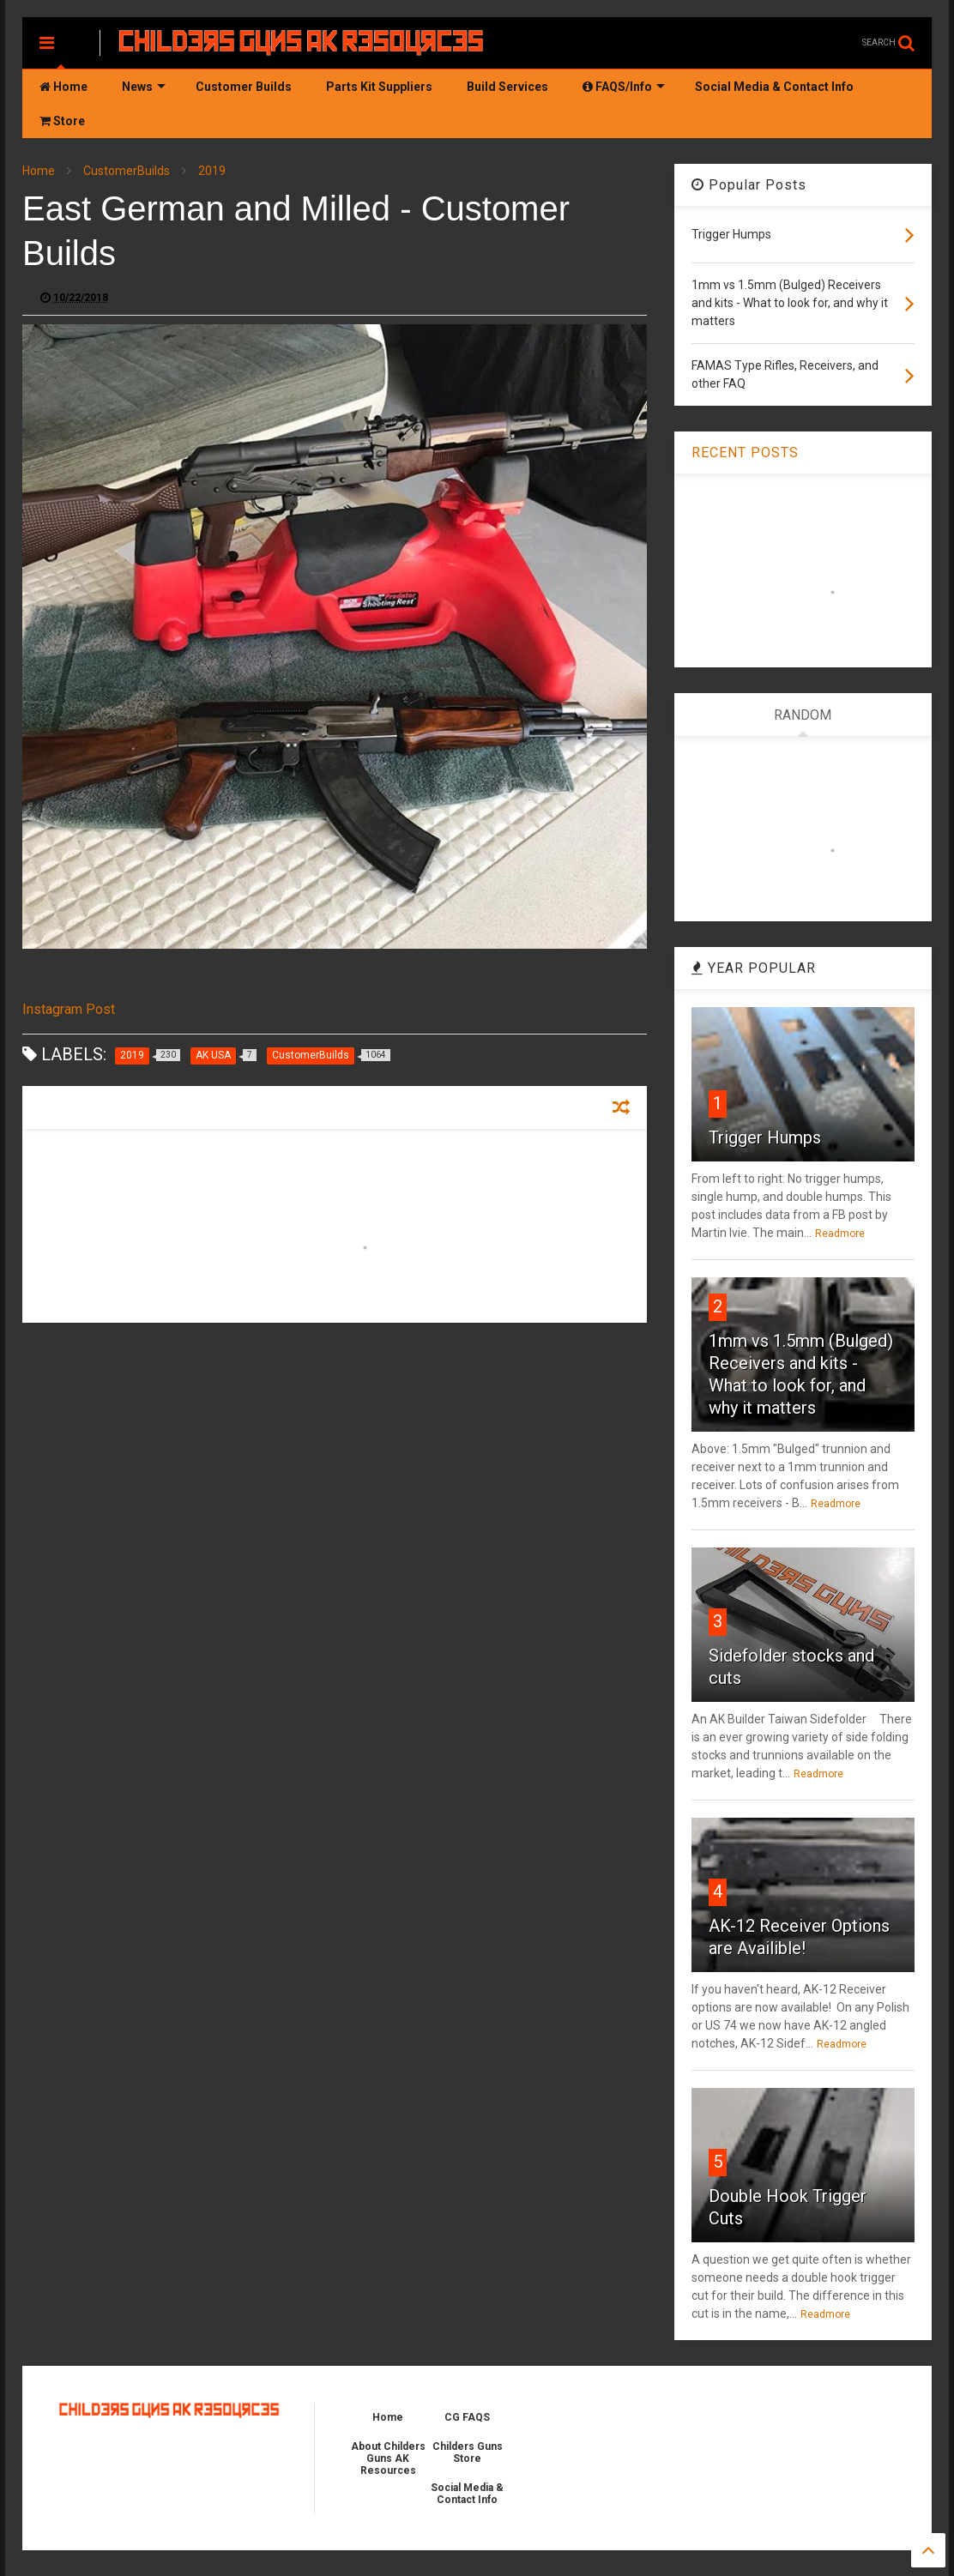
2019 (212, 171)
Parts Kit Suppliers (379, 87)
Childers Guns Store (467, 2452)
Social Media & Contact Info (774, 87)
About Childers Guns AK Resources (388, 2458)
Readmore (840, 1234)
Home (63, 87)
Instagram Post (68, 1009)
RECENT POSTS (745, 452)
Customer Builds (244, 87)
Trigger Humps (765, 1137)
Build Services (507, 87)
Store (62, 121)
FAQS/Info (624, 87)
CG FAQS (467, 2417)
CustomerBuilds (126, 171)
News (144, 87)
